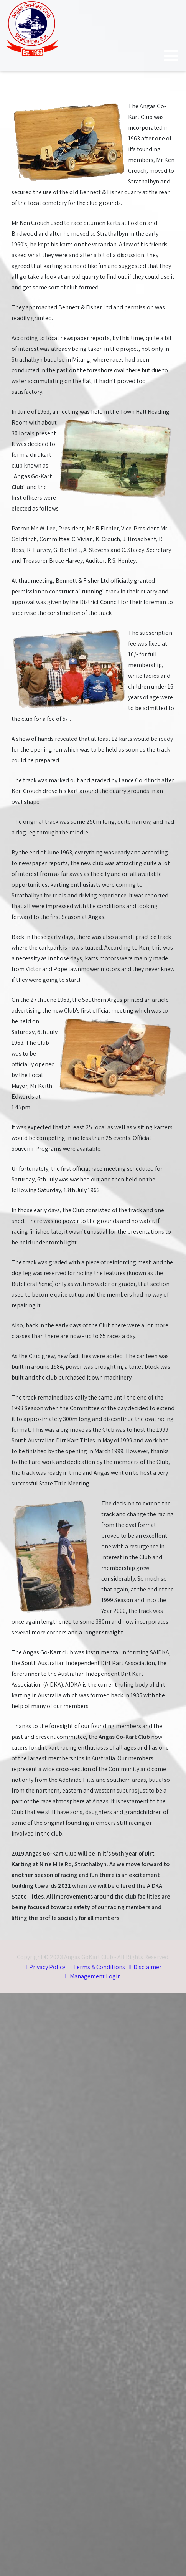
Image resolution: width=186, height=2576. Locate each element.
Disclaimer (147, 1967)
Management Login (95, 1976)
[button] (171, 55)
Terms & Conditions (99, 1967)
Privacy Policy (47, 1967)
